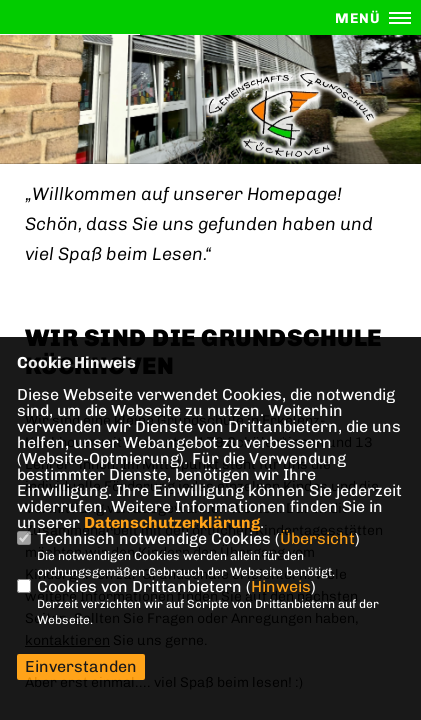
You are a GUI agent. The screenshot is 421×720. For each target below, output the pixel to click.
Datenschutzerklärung (172, 522)
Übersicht (317, 538)
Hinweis (281, 586)
